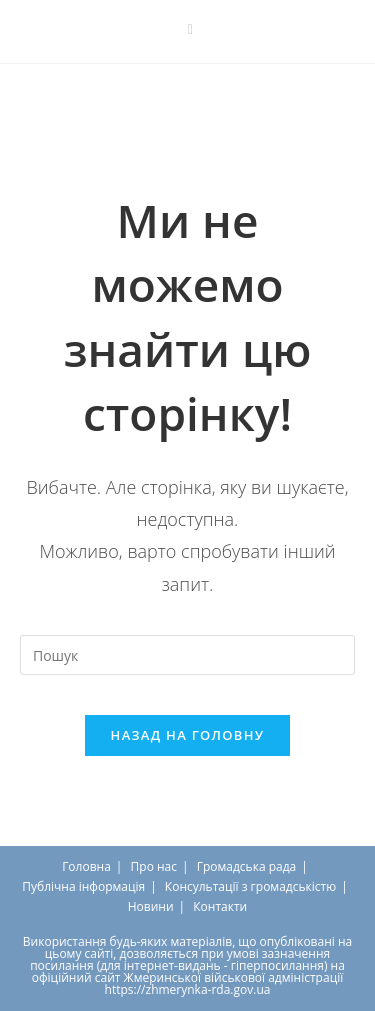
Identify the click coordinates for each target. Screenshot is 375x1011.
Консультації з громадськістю (250, 886)
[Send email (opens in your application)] (187, 29)
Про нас (154, 866)
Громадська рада (247, 866)
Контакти (220, 906)
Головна (86, 866)
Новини (151, 906)
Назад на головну (188, 735)
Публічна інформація (83, 886)
